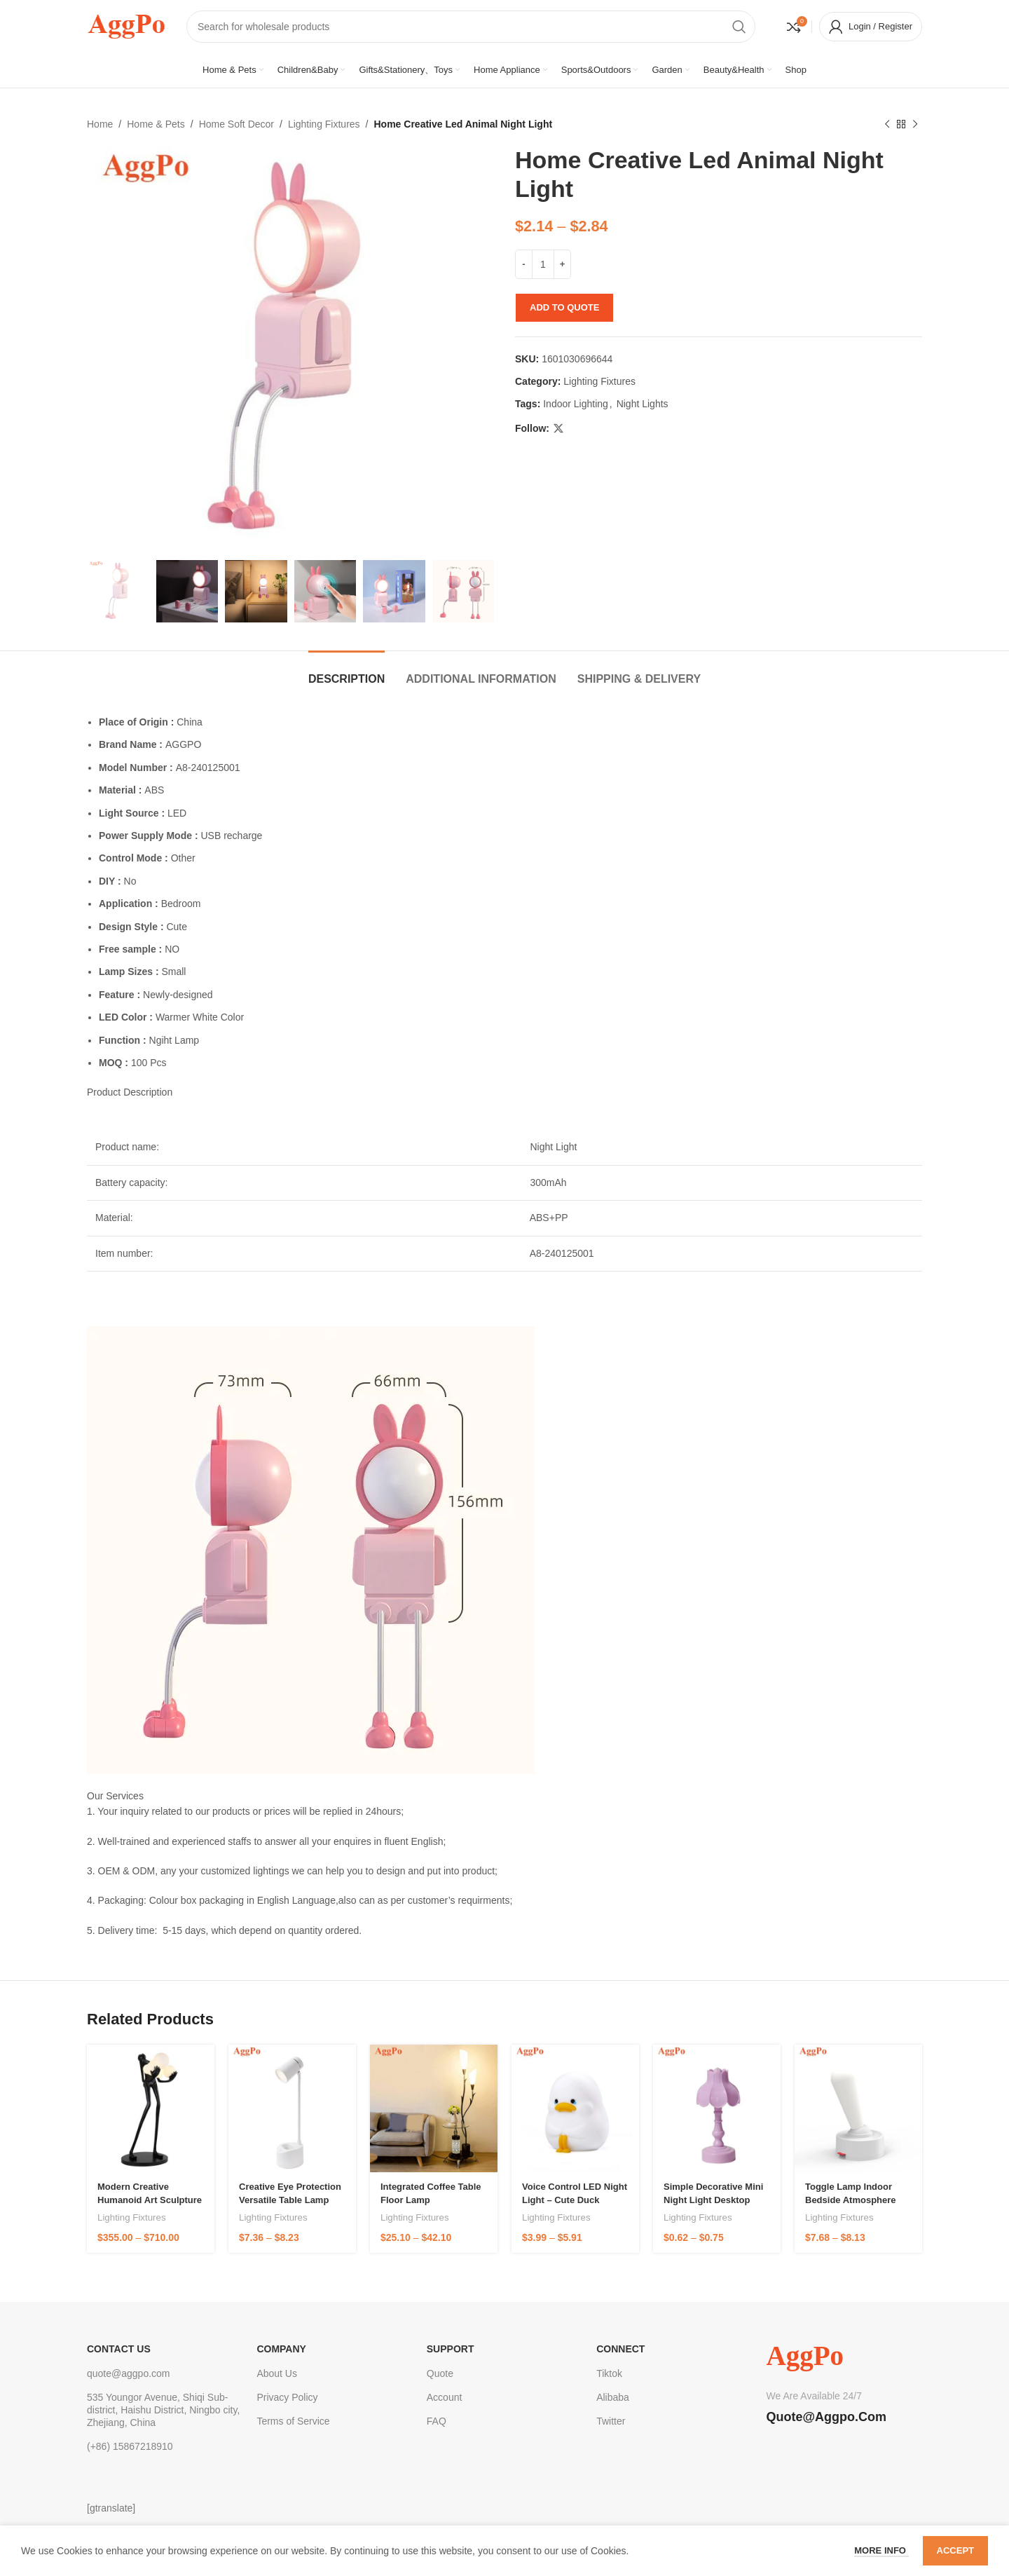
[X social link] (558, 428)
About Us (276, 2373)
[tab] (346, 671)
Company (281, 2348)
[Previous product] (887, 124)
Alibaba (612, 2397)
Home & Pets (155, 124)
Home (100, 124)
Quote (440, 2373)
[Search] (470, 27)
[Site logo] (126, 25)
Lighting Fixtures (324, 124)
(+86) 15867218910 (130, 2446)
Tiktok (609, 2373)
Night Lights (642, 404)
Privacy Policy (286, 2397)
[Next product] (915, 124)
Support (450, 2348)
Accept (955, 2550)
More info (881, 2550)
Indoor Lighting (575, 404)
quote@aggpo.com (128, 2373)
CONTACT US (119, 2348)
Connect (620, 2348)
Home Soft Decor (236, 124)
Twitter (610, 2421)
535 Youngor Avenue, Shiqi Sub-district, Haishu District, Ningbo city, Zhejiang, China (163, 2410)
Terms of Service (292, 2421)
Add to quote (564, 307)
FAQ (436, 2421)
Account (444, 2397)
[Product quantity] (543, 264)
